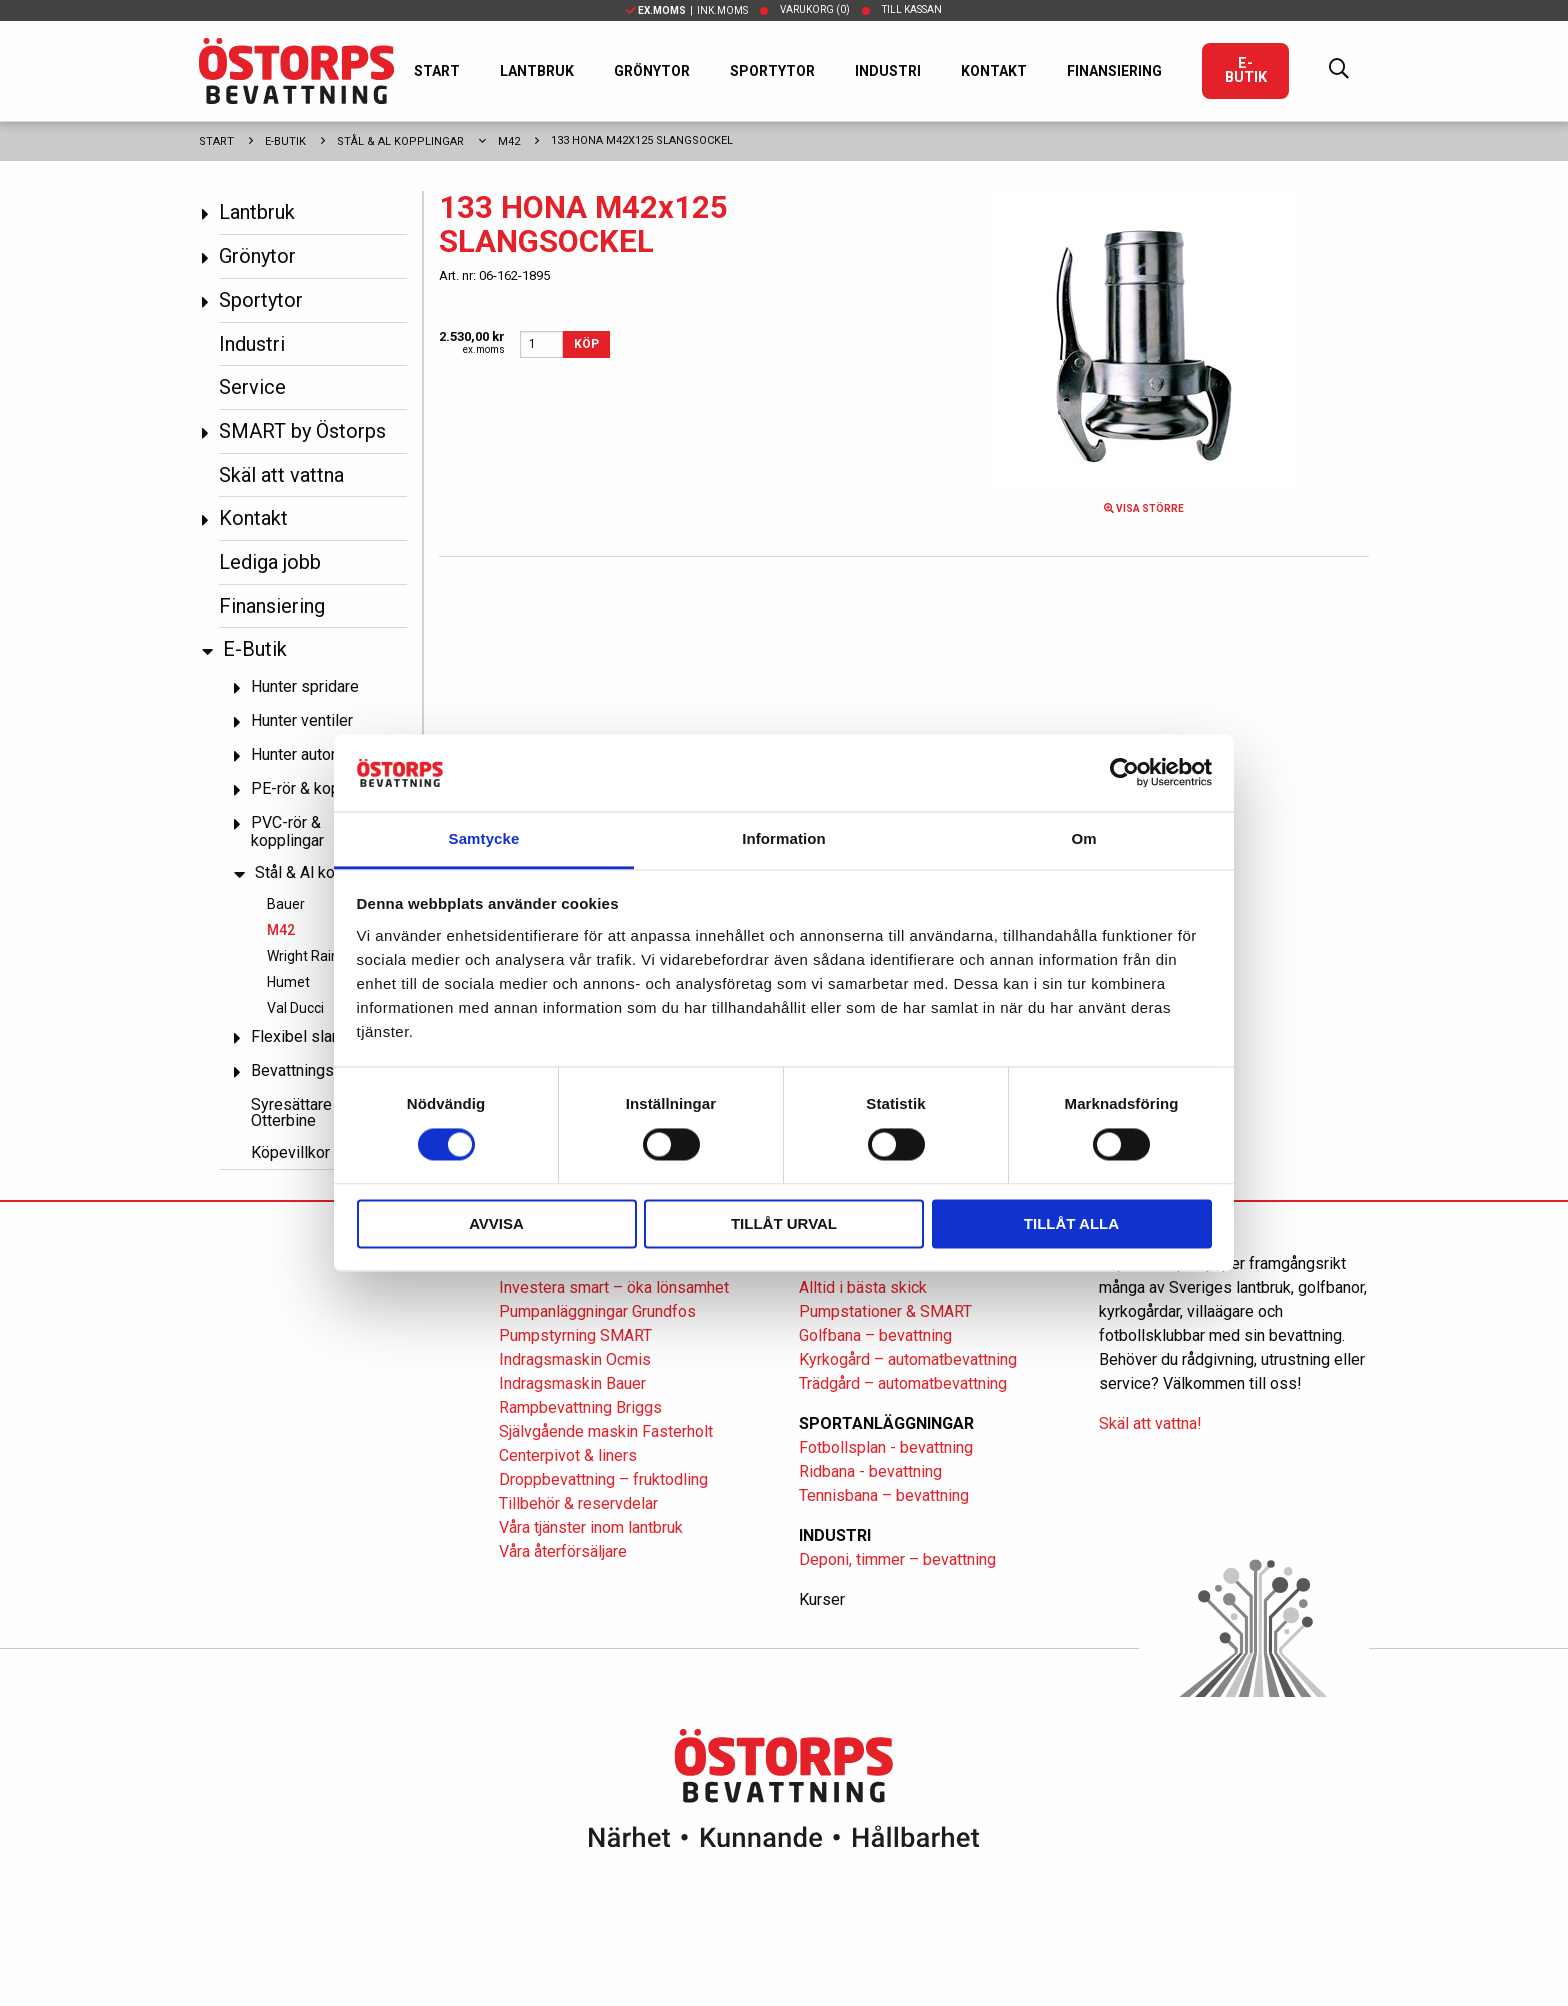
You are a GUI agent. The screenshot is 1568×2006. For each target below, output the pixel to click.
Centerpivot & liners (568, 1455)
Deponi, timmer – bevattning (897, 1559)
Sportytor (772, 71)
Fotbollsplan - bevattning (886, 1447)
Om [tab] (1083, 838)
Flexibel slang (300, 1036)
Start (437, 71)
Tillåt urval (784, 1223)
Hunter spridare (305, 686)
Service (252, 387)
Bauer (286, 904)
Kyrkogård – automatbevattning (908, 1359)
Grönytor (652, 71)
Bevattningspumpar (318, 1070)
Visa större (1144, 508)
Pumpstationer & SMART (885, 1311)
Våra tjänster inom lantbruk (591, 1527)
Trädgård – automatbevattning (903, 1383)
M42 (509, 141)
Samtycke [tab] (484, 838)
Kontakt (994, 71)
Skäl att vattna (281, 475)
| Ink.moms (687, 10)
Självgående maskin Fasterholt (606, 1431)
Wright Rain (303, 956)
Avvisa (496, 1223)
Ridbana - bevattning (870, 1471)
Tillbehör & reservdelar (578, 1503)
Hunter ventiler (302, 720)
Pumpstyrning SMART (575, 1335)
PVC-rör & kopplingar (287, 831)
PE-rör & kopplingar (319, 788)
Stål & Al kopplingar (400, 141)
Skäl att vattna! (1150, 1423)
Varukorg (815, 9)
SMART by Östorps (302, 431)
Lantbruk (537, 71)
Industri (888, 71)
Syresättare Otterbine (291, 1112)
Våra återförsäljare (563, 1551)
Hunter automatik (310, 754)
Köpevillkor (290, 1152)
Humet (288, 982)
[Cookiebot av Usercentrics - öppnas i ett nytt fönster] (1124, 773)
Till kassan (912, 9)
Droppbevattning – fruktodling (603, 1479)
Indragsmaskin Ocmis (575, 1359)
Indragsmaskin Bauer (572, 1383)
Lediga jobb (270, 562)
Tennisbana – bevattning (884, 1495)
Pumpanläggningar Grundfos (597, 1311)
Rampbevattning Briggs (582, 1407)
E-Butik (1246, 70)
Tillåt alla (1071, 1223)
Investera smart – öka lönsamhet (614, 1287)
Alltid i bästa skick (863, 1287)
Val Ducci (295, 1008)
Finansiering (1114, 71)
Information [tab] (784, 838)
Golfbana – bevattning (875, 1335)
